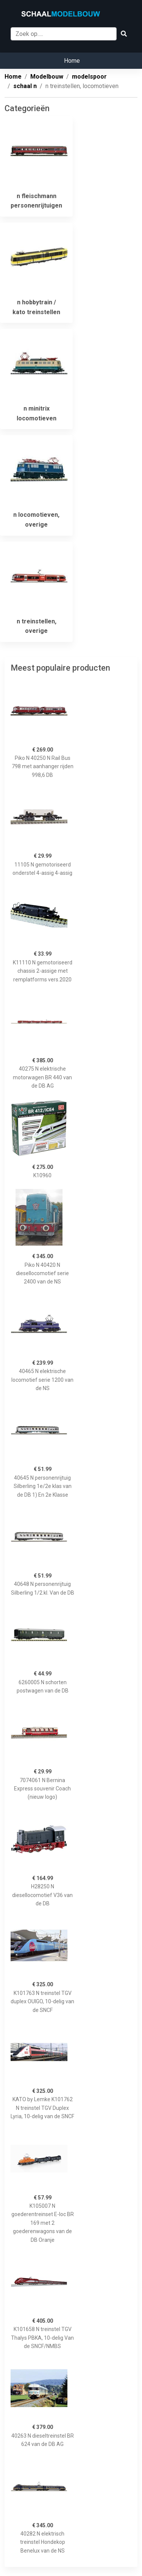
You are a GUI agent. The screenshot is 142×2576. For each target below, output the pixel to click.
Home (72, 60)
